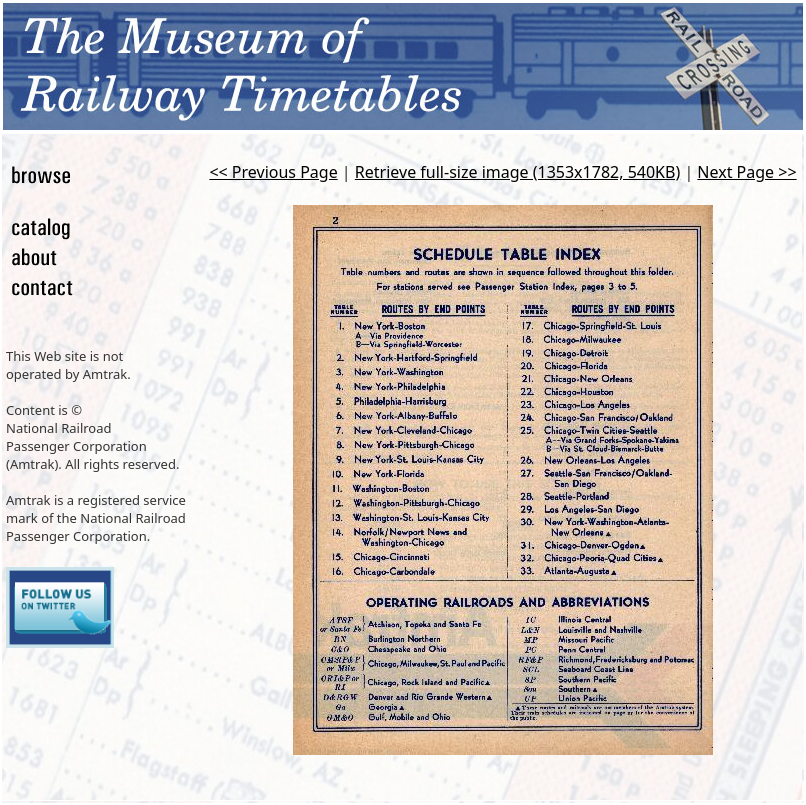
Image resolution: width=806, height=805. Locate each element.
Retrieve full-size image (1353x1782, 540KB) (517, 172)
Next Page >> (746, 172)
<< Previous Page (273, 172)
